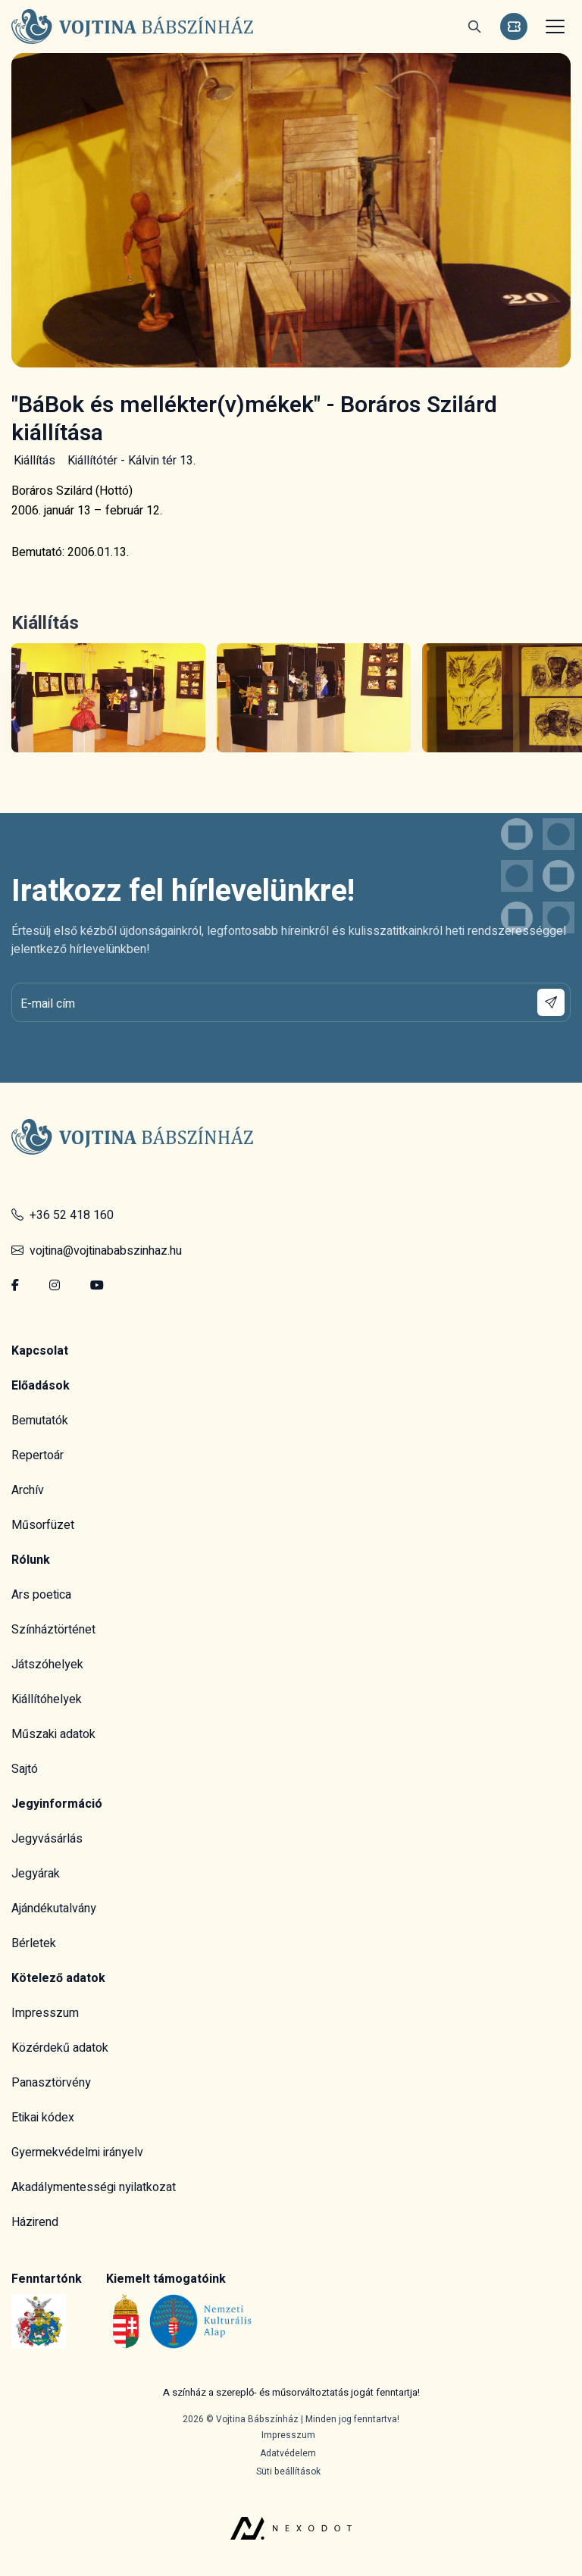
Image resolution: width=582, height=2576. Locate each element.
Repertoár (37, 1455)
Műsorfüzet (42, 1525)
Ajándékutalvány (53, 1908)
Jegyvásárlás (47, 1839)
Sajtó (24, 1769)
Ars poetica (41, 1595)
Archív (27, 1490)
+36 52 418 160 (62, 1215)
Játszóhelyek (47, 1664)
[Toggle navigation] (553, 26)
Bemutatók (39, 1420)
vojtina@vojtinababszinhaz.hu (96, 1251)
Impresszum (45, 2013)
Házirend (34, 2222)
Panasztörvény (51, 2083)
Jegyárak (35, 1874)
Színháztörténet (53, 1630)
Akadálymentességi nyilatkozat (93, 2187)
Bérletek (33, 1943)
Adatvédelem (288, 2453)
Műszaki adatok (53, 1734)
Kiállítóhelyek (46, 1699)
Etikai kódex (42, 2118)
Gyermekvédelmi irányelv (77, 2152)
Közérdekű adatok (59, 2048)
